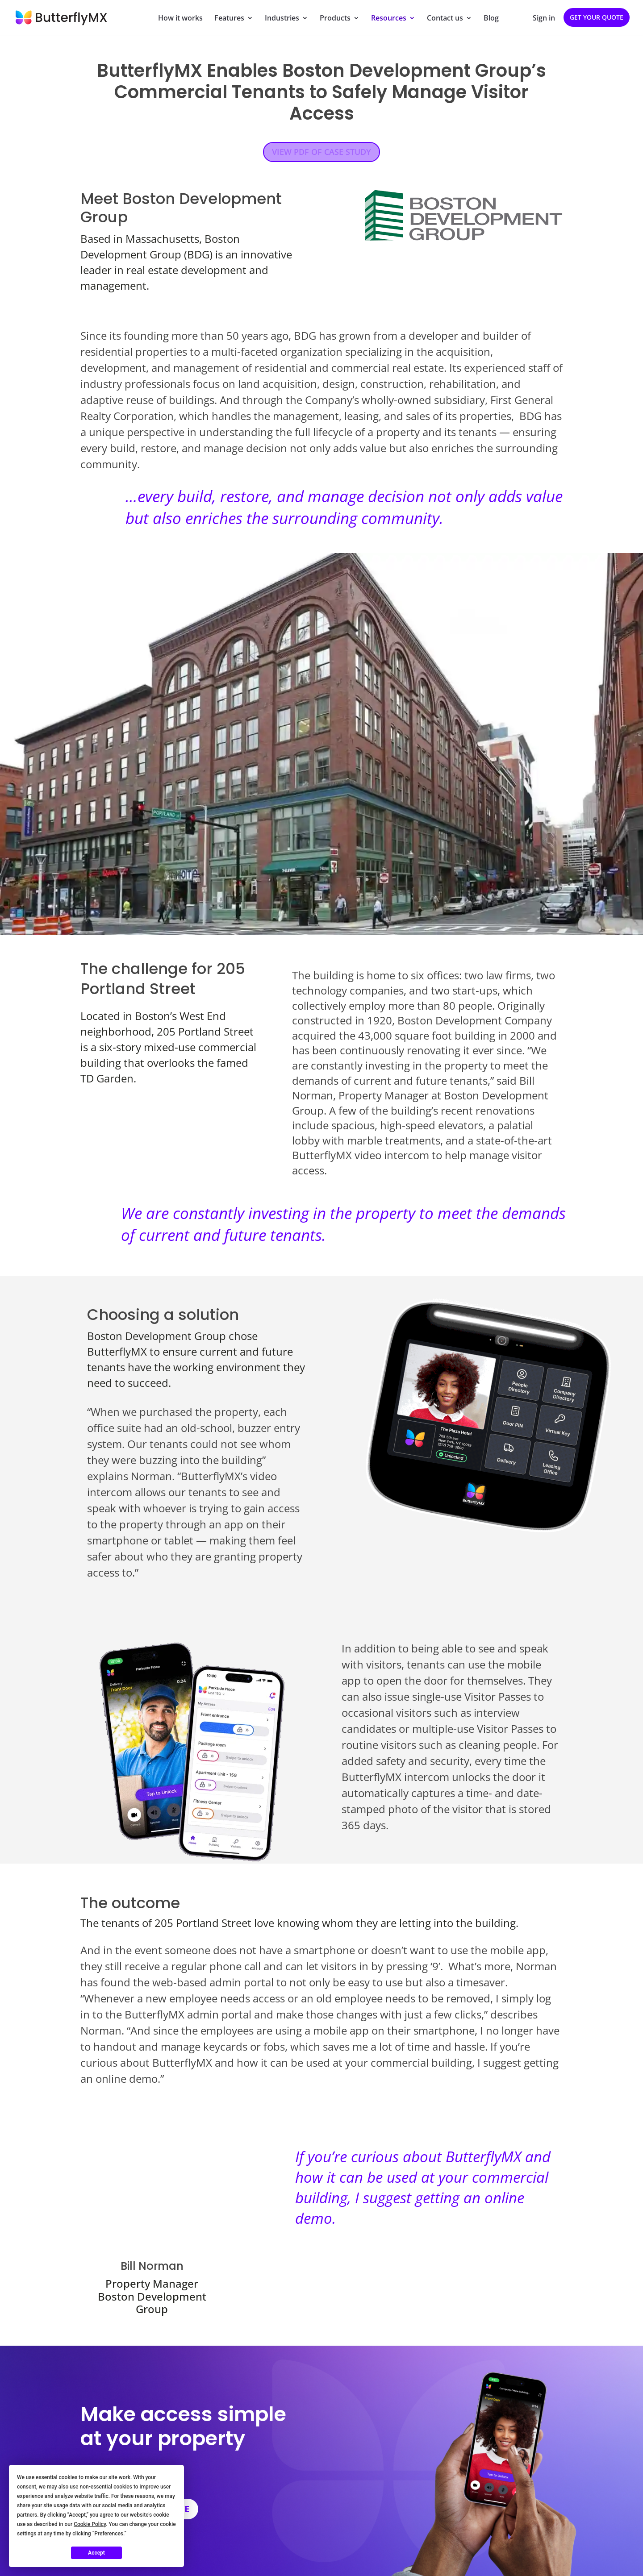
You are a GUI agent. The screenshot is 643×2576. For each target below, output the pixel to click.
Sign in (544, 19)
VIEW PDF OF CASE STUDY (321, 151)
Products (335, 19)
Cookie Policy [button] (90, 2524)
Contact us (445, 19)
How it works (180, 19)
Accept (96, 2553)
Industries (282, 19)
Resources (388, 19)
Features (229, 19)
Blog (491, 19)
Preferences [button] (108, 2533)
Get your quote (596, 17)
